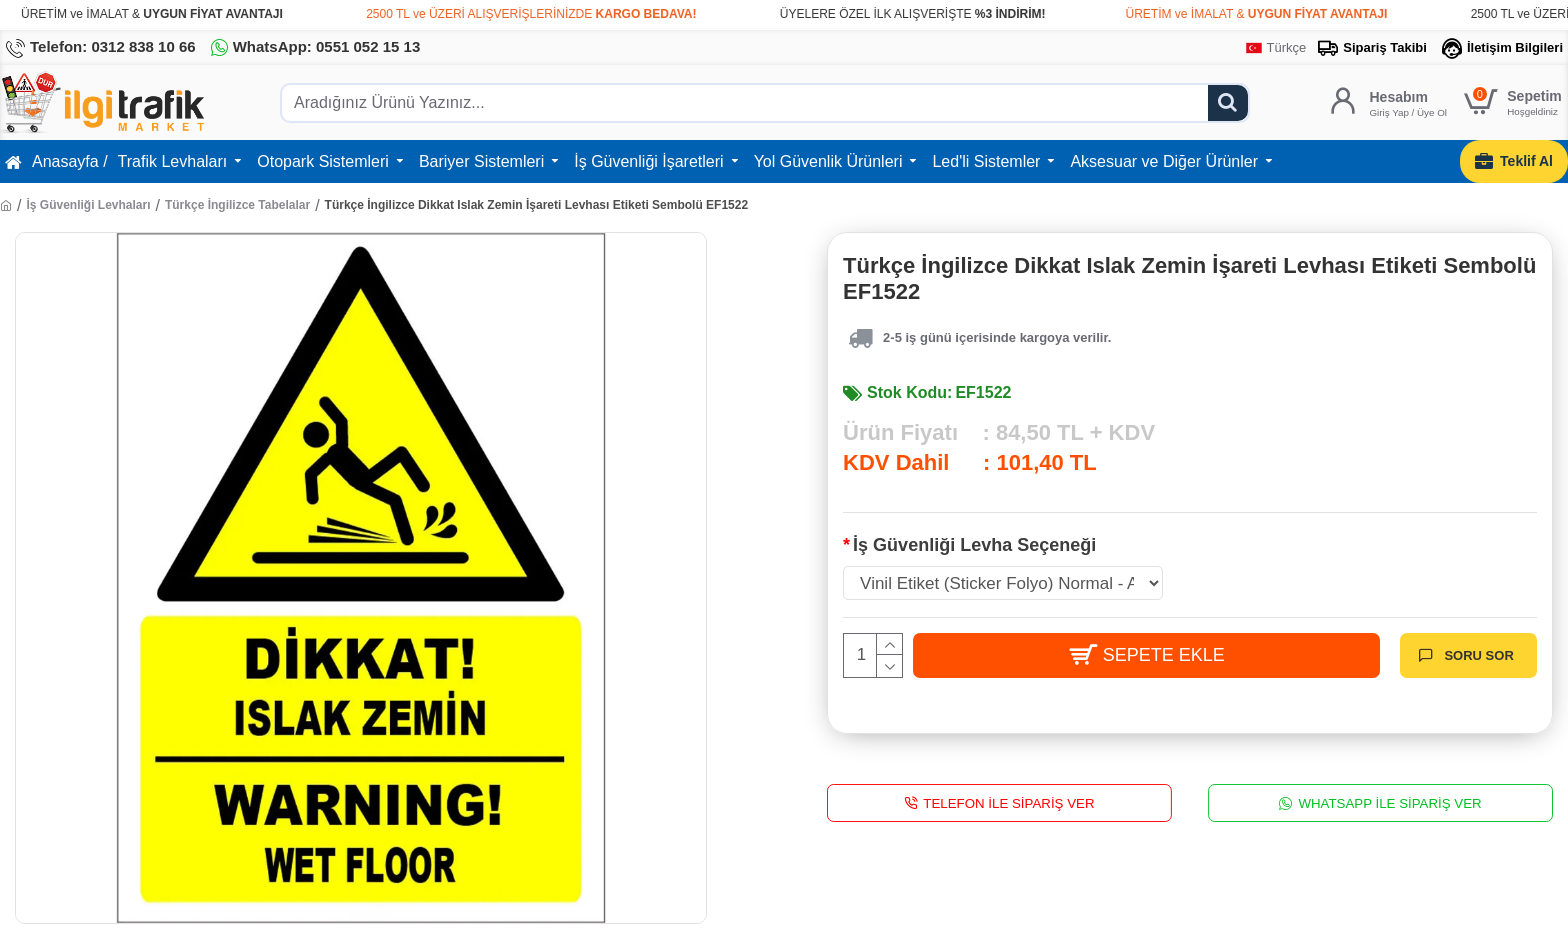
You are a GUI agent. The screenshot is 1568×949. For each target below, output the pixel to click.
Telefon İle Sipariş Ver (1008, 802)
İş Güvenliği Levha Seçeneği (974, 545)
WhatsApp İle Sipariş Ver (1389, 802)
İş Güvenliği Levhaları (88, 205)
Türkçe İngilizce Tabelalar (237, 205)
